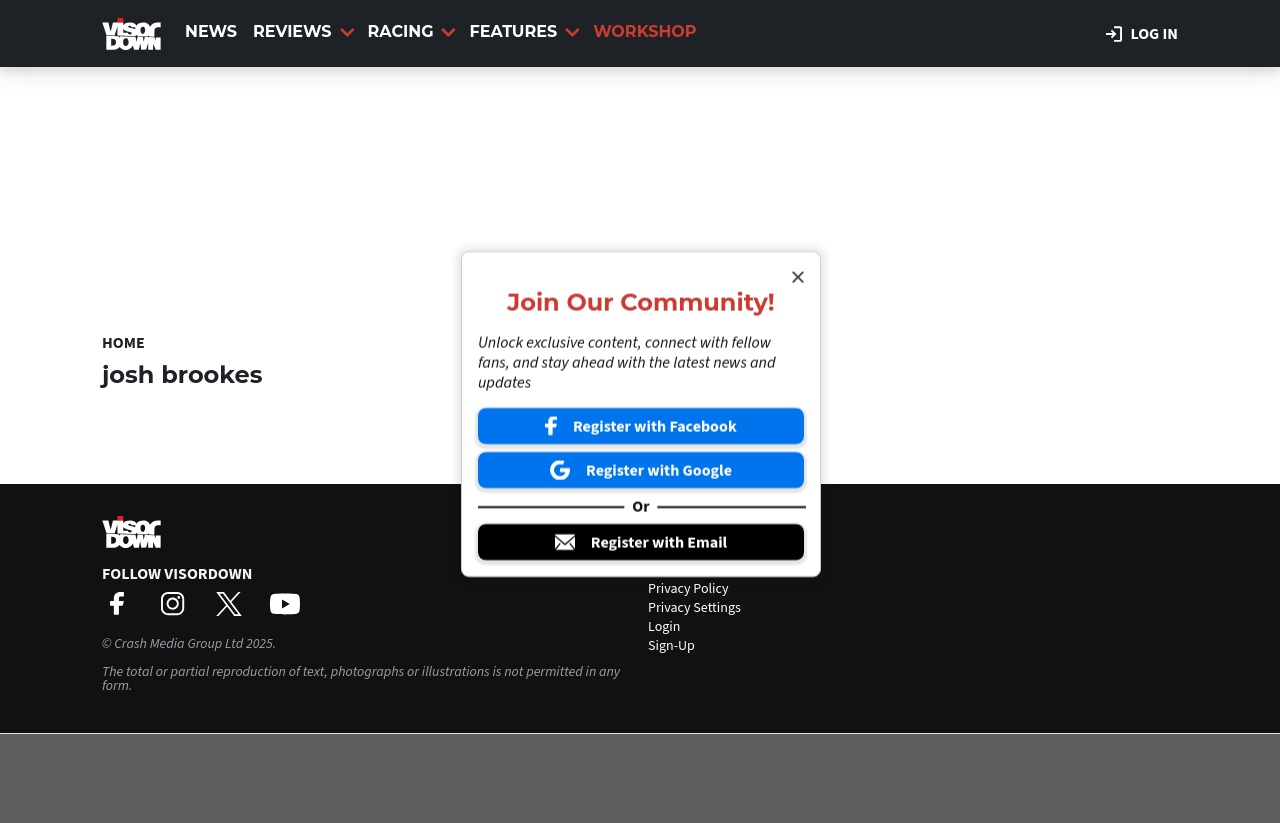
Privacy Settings (694, 608)
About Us (674, 551)
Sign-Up (671, 646)
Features (524, 31)
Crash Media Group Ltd (178, 644)
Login (664, 627)
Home (123, 343)
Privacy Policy (688, 589)
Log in (1142, 34)
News (211, 31)
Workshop (644, 31)
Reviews (303, 31)
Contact (671, 570)
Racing (412, 31)
